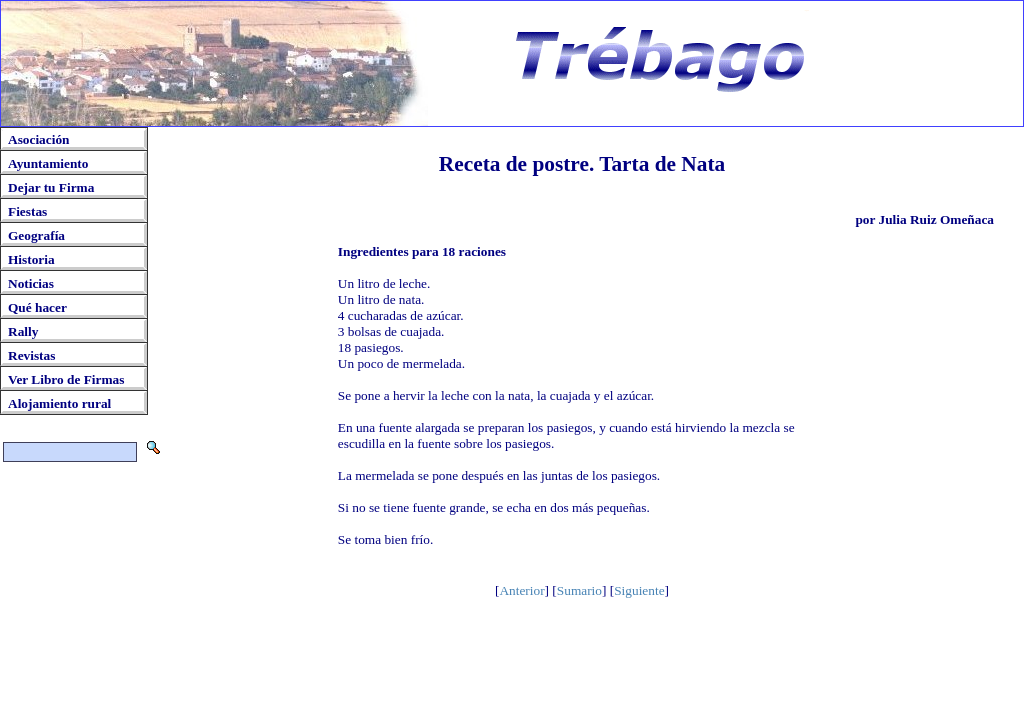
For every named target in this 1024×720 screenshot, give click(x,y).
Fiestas (27, 211)
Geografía (36, 235)
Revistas (31, 355)
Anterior (521, 590)
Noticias (31, 283)
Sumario (579, 590)
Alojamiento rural (59, 403)
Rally (23, 331)
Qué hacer (37, 307)
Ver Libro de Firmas (66, 379)
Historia (31, 259)
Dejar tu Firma (51, 187)
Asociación (38, 139)
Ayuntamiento (48, 163)
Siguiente (639, 590)
